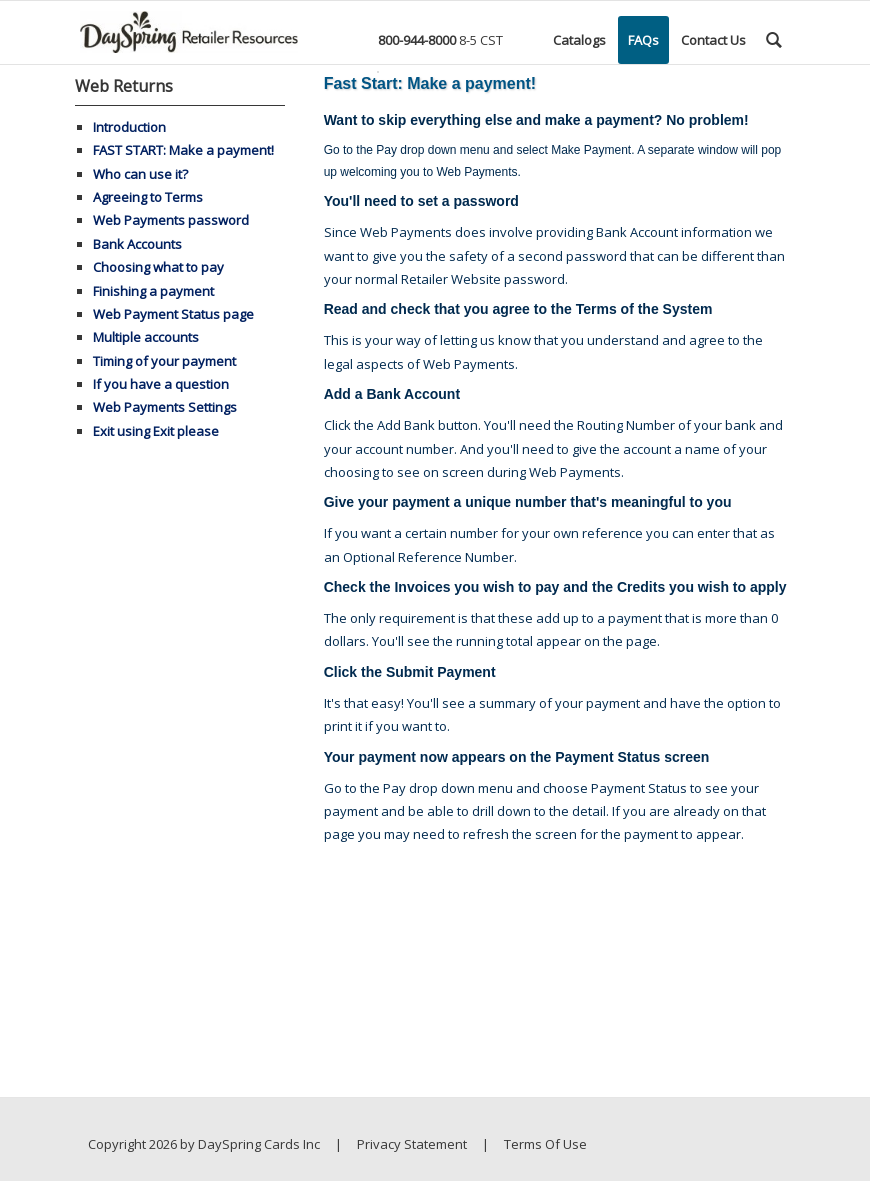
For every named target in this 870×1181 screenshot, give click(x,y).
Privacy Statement (412, 1144)
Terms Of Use (545, 1144)
